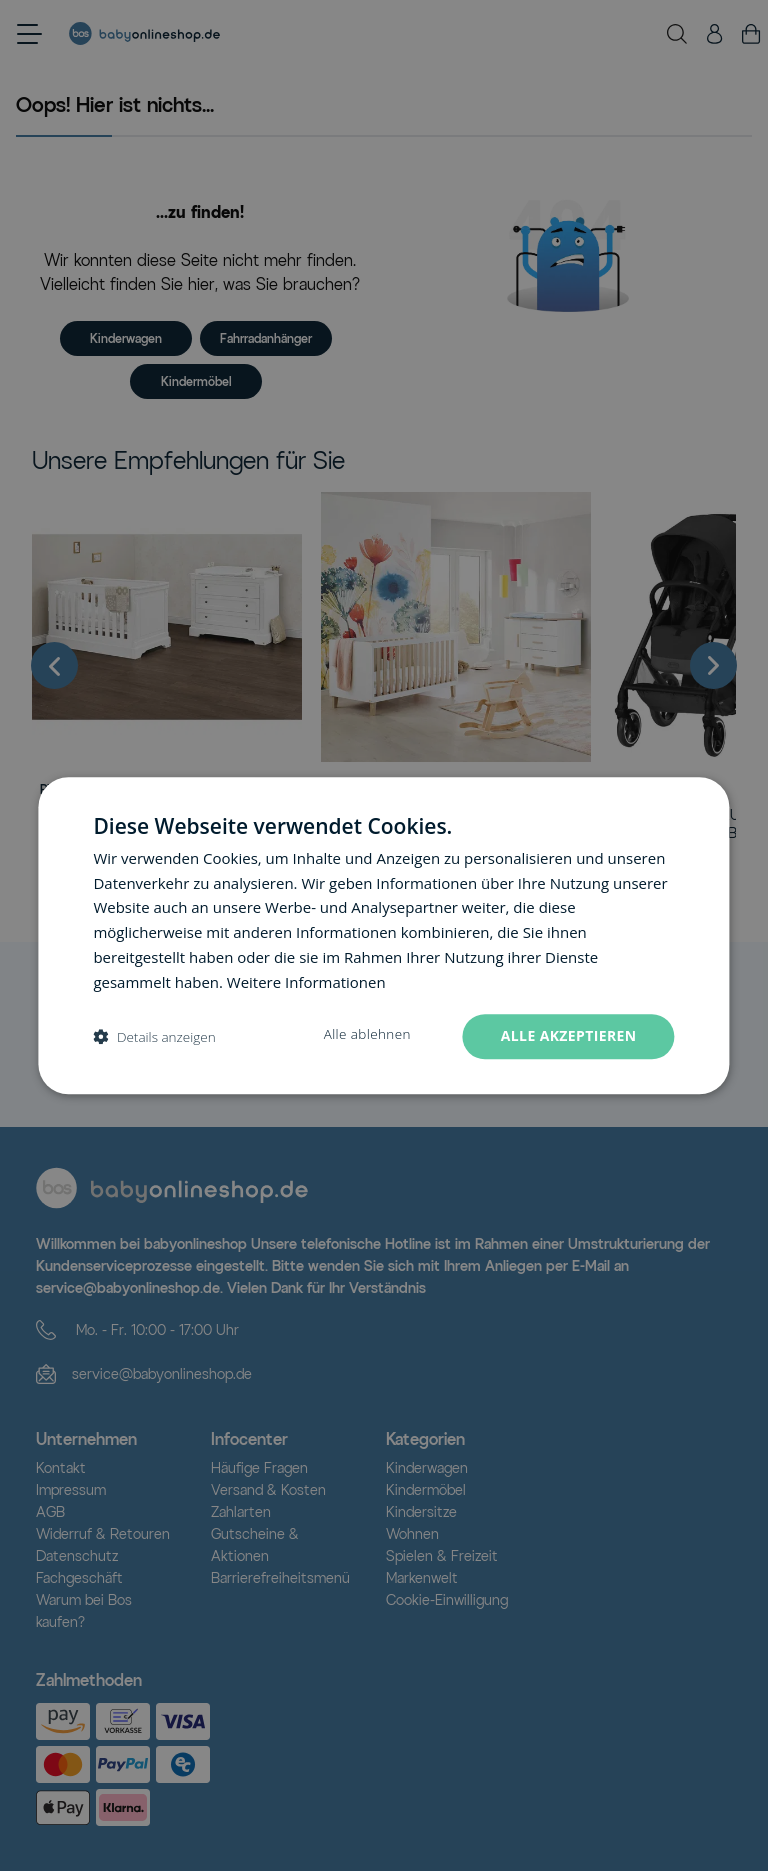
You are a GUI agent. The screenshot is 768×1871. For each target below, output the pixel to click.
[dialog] (383, 936)
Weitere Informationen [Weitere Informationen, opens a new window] (306, 982)
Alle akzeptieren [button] (568, 1036)
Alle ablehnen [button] (366, 1035)
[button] (154, 1036)
